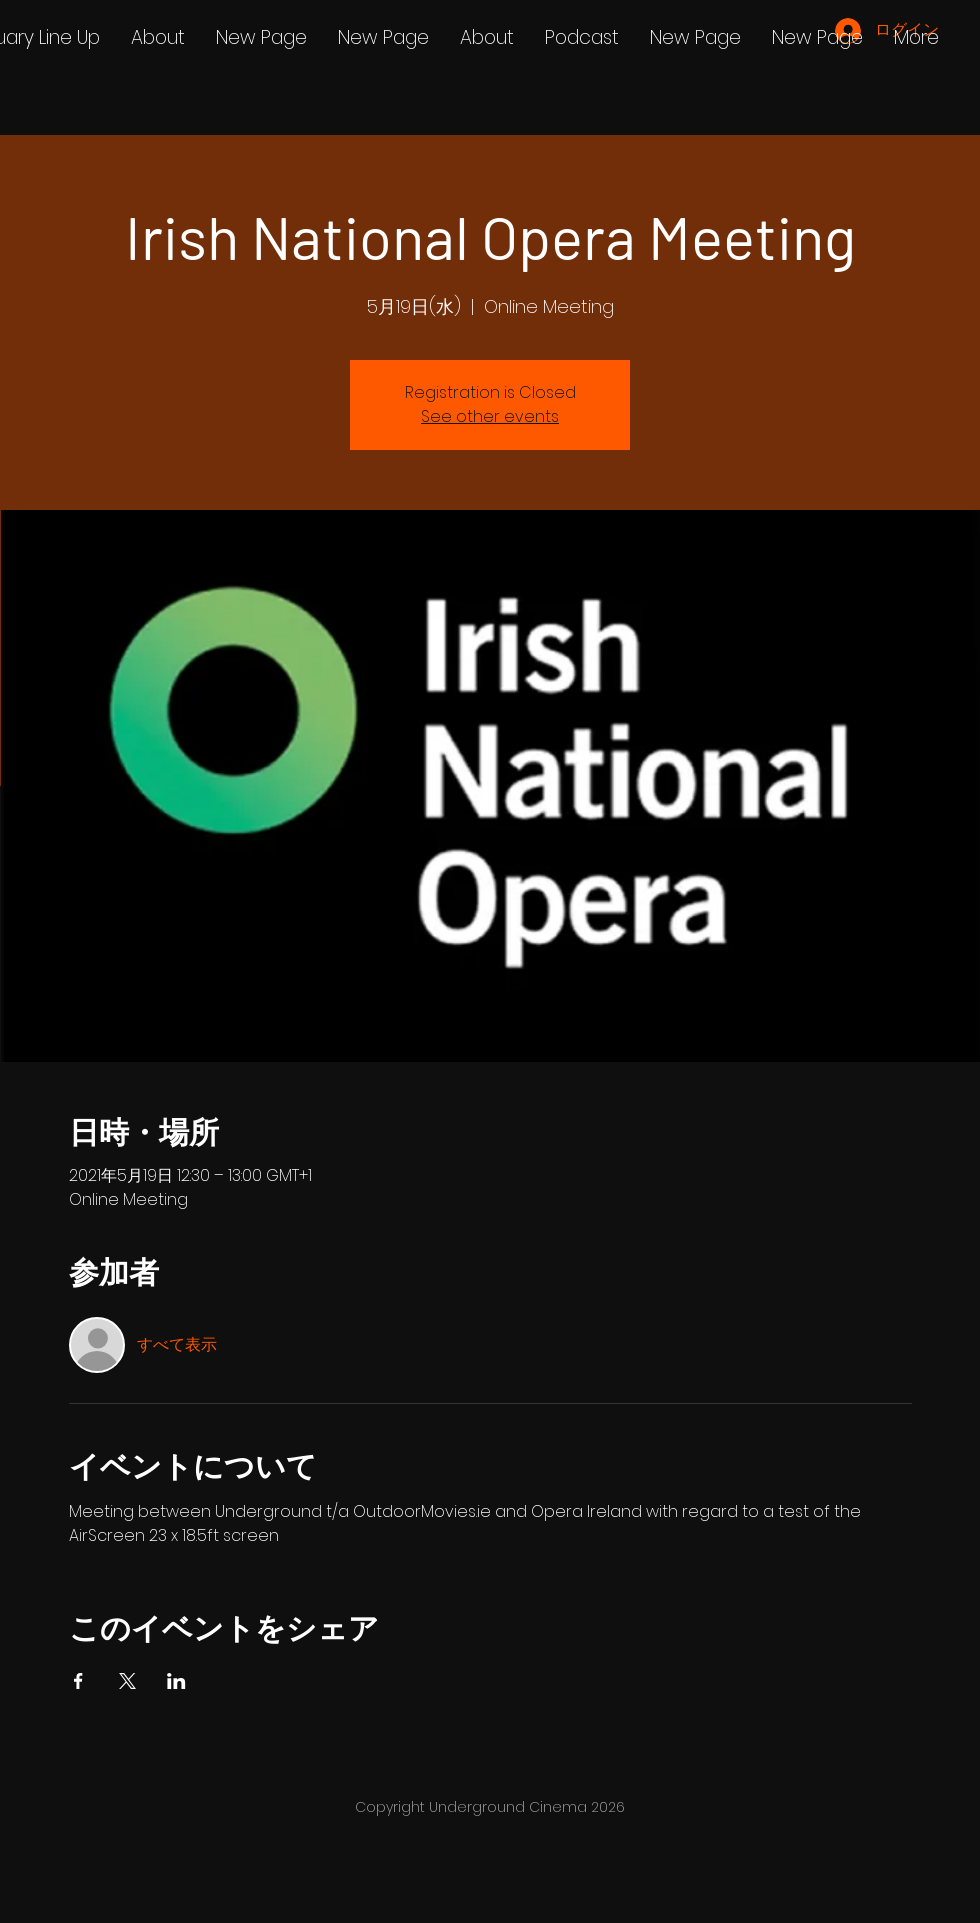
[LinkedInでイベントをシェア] (176, 1681)
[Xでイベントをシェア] (127, 1681)
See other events (490, 416)
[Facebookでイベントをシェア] (78, 1681)
